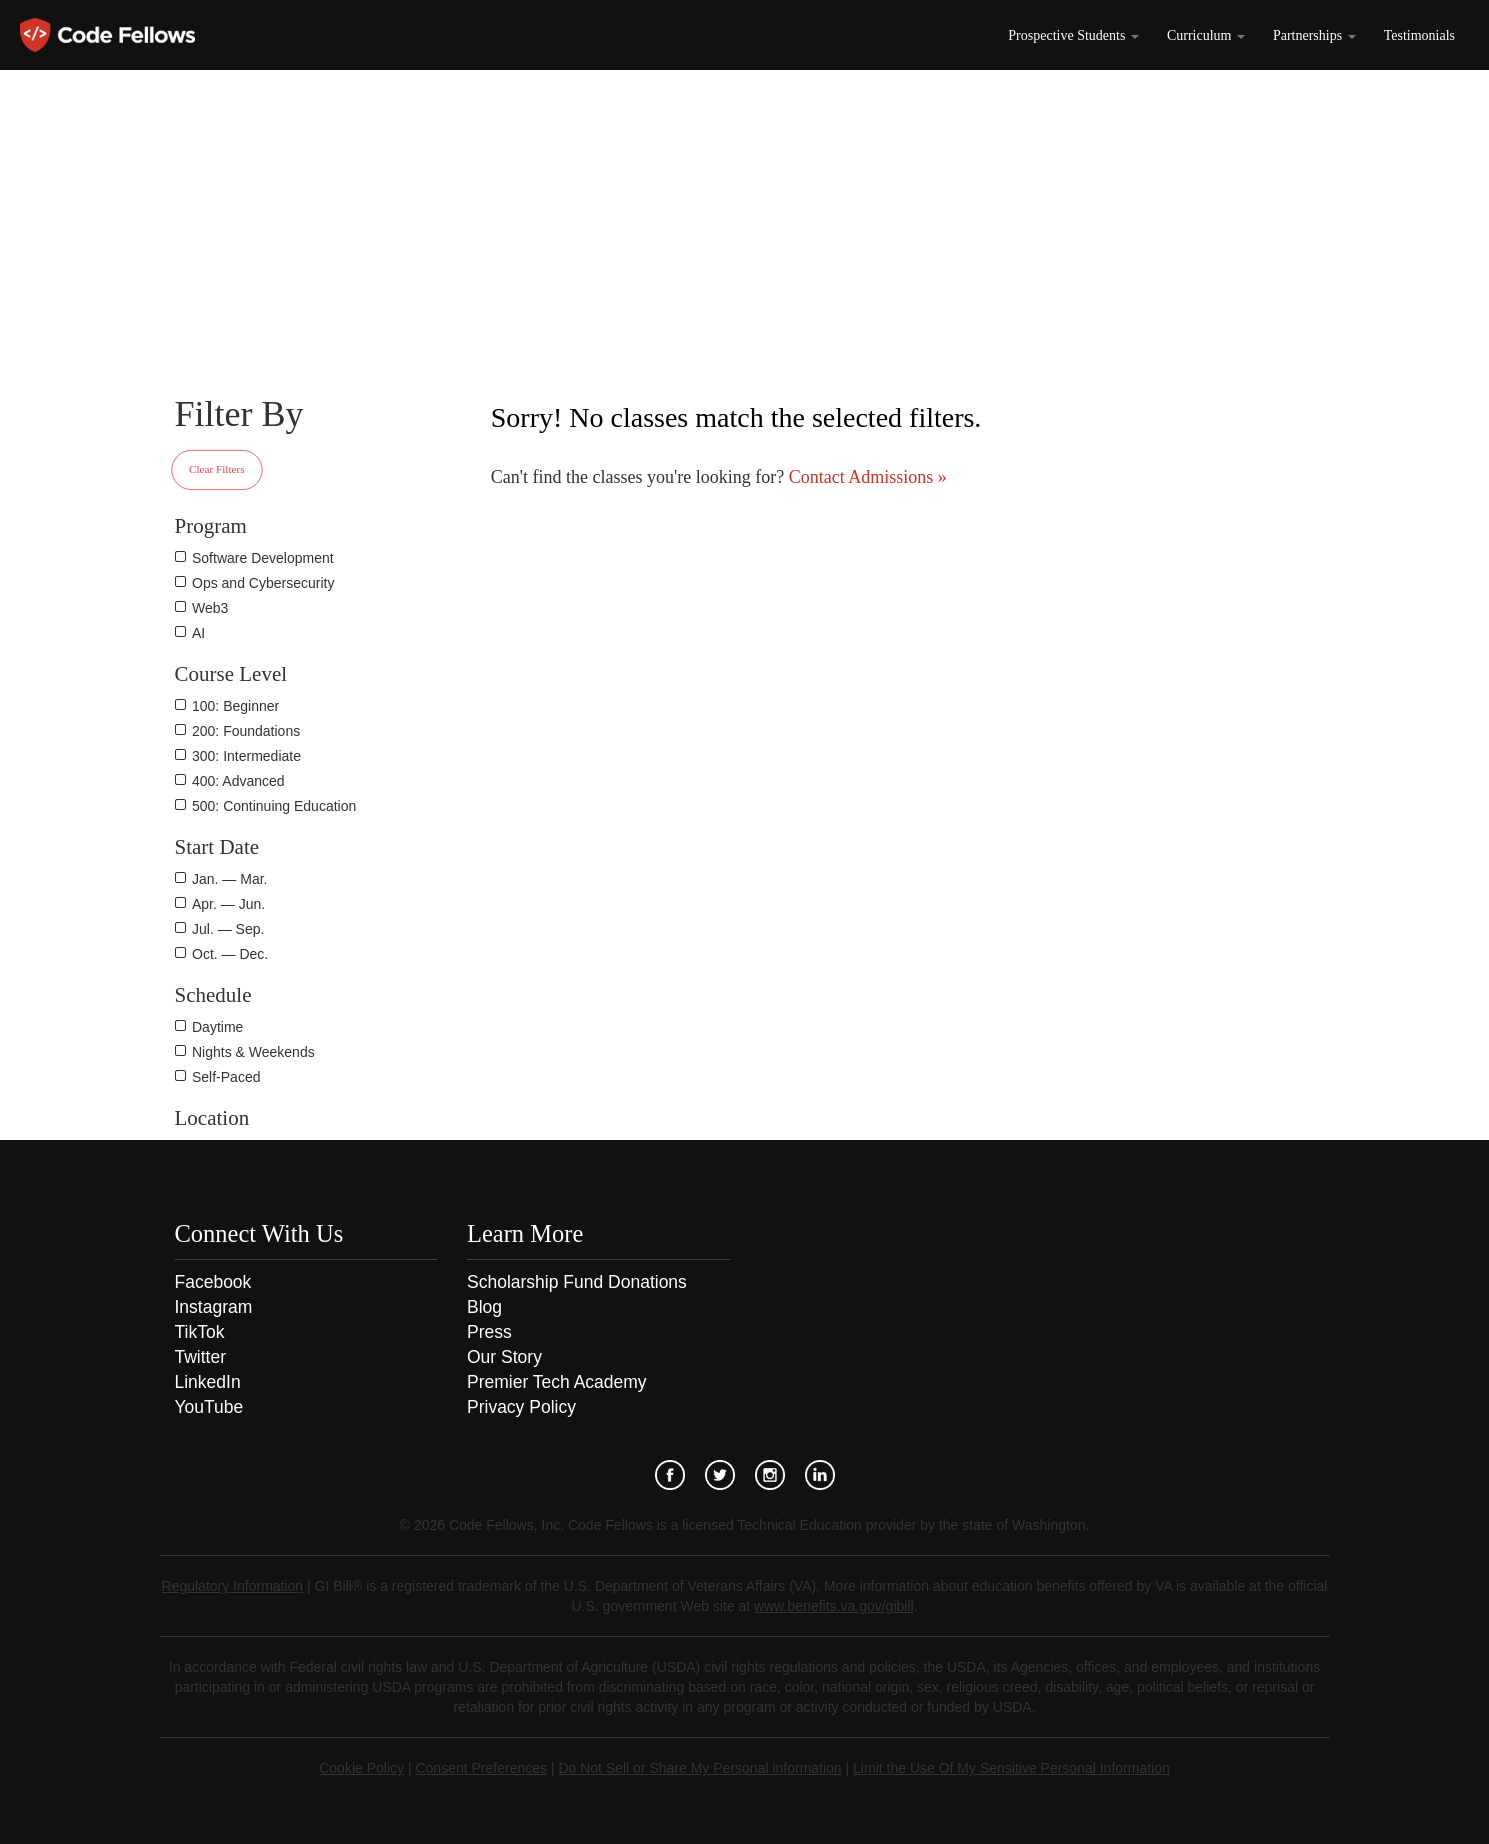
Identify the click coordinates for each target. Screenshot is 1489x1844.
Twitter (201, 1357)
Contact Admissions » (865, 477)
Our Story (504, 1357)
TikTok (200, 1332)
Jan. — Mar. (229, 879)
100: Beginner (235, 706)
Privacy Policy (521, 1407)
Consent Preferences (481, 1768)
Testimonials (1419, 35)
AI (198, 633)
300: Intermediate (246, 756)
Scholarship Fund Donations (577, 1282)
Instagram (214, 1307)
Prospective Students (1073, 35)
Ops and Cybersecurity (263, 583)
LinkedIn (208, 1382)
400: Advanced (238, 781)
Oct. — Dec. (230, 954)
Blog (484, 1307)
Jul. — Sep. (228, 929)
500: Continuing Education (274, 806)
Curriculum (1206, 35)
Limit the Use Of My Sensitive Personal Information (1011, 1768)
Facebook (213, 1282)
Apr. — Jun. (228, 904)
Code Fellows (107, 35)
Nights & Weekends (253, 1052)
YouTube (209, 1407)
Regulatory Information (233, 1586)
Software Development (263, 558)
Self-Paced (226, 1077)
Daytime (217, 1027)
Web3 (210, 608)
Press (489, 1332)
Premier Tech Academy (557, 1382)
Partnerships (1314, 35)
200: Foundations (246, 731)
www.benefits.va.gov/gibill (834, 1606)
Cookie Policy (361, 1768)
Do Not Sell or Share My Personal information (699, 1768)
